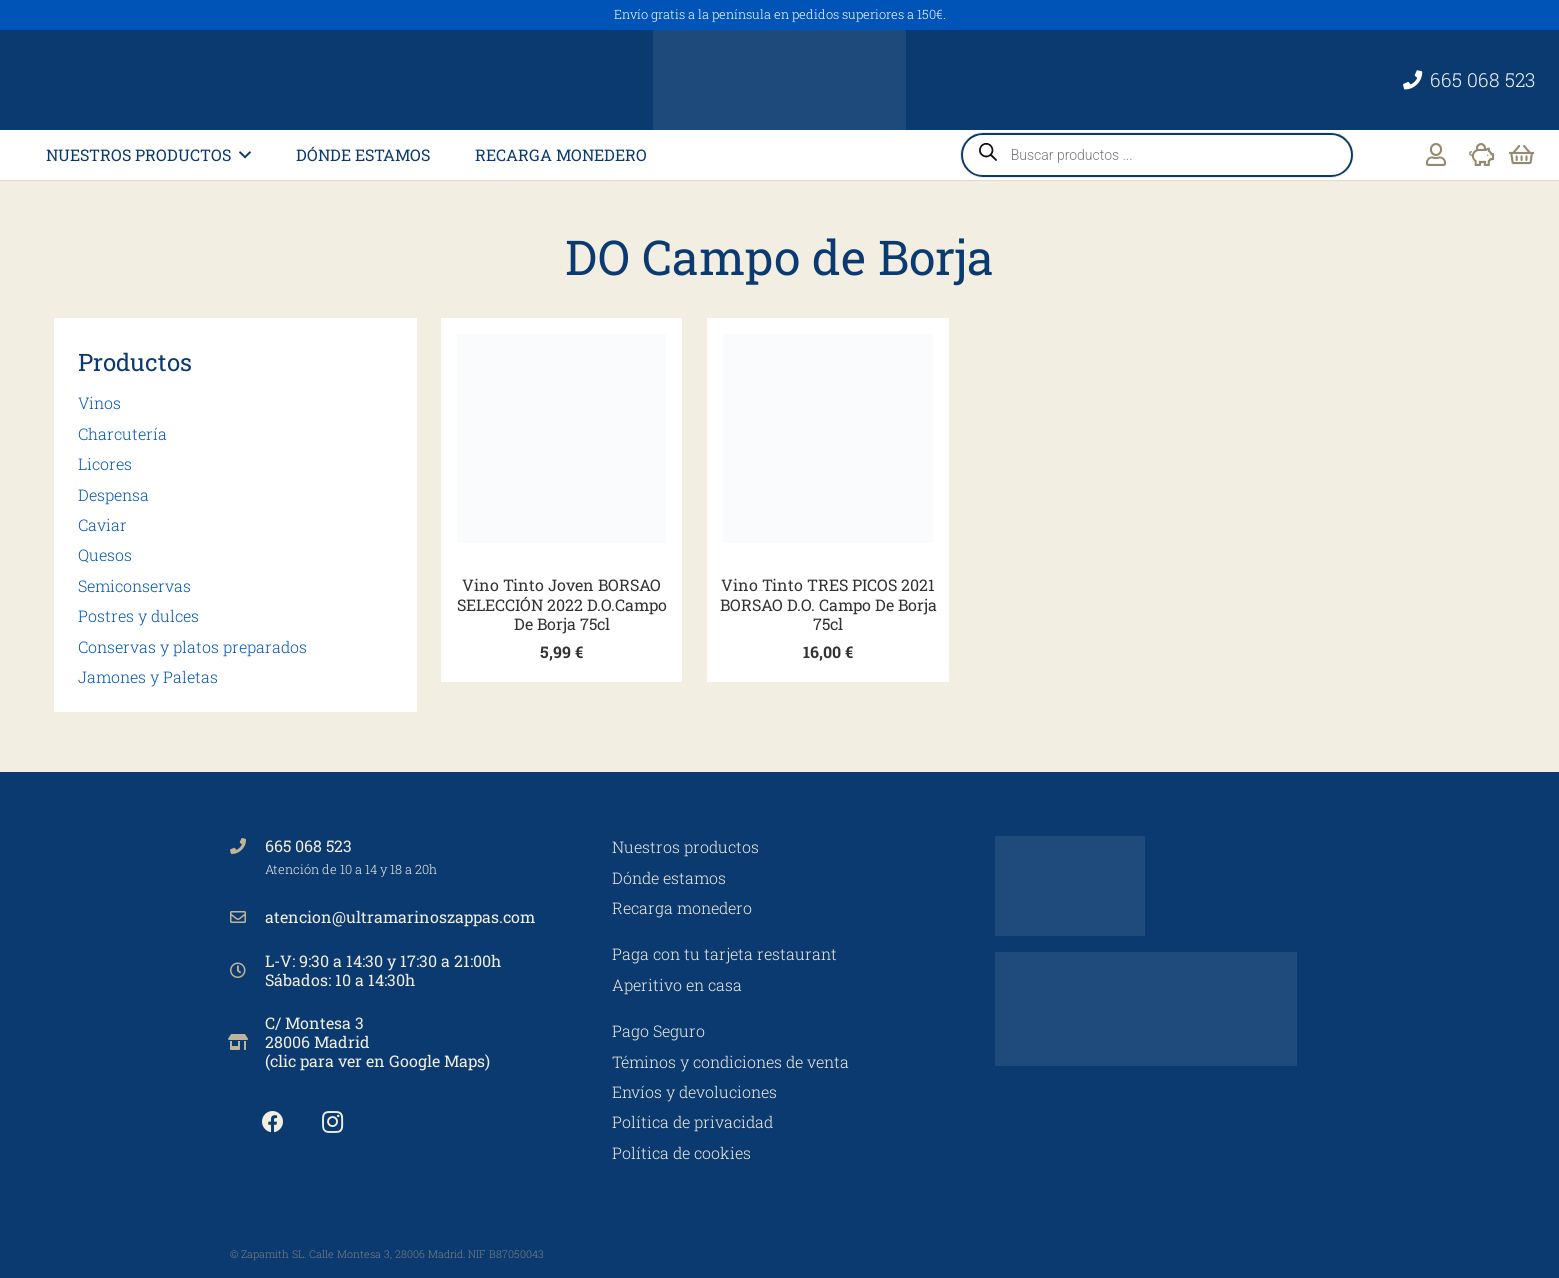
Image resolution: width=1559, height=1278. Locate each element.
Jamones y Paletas (148, 676)
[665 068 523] (248, 846)
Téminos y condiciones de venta (730, 1061)
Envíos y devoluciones (694, 1091)
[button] (241, 154)
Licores (105, 463)
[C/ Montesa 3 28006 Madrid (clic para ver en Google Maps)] (248, 1042)
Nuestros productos (685, 846)
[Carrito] (1521, 155)
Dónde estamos (669, 877)
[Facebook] (273, 1122)
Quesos (105, 554)
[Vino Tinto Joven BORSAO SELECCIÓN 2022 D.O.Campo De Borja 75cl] (561, 438)
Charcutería (122, 433)
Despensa (113, 494)
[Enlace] (1436, 154)
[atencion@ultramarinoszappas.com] (248, 917)
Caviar (102, 524)
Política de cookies (681, 1152)
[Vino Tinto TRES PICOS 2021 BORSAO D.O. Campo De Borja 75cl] (827, 438)
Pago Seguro (658, 1030)
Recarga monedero (682, 907)
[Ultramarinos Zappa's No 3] (780, 80)
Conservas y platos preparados (192, 646)
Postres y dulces (138, 615)
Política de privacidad (692, 1121)
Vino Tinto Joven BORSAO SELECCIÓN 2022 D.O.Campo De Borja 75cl (561, 603)
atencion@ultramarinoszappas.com (400, 916)
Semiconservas (134, 585)
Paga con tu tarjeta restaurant (724, 953)
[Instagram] (332, 1122)
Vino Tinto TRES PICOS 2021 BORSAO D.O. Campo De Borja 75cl (827, 603)
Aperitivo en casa (677, 984)
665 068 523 (308, 845)
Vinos (99, 402)
